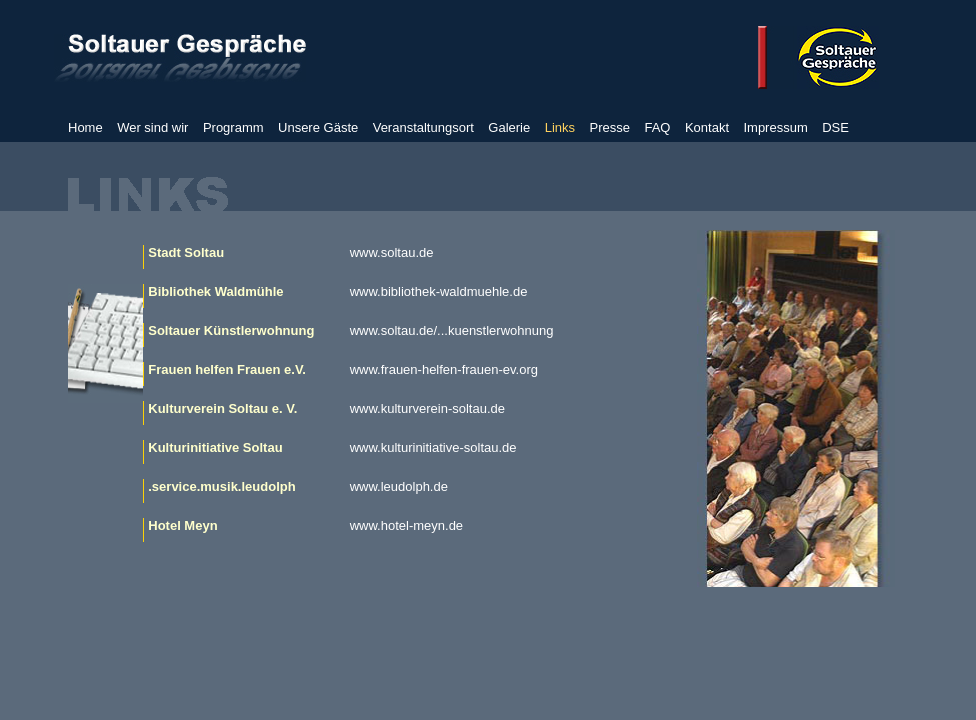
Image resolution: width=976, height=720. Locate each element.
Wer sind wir (152, 127)
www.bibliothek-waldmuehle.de (439, 291)
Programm (233, 127)
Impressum (775, 127)
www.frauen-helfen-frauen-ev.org (444, 369)
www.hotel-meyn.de (406, 525)
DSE (835, 127)
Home (85, 127)
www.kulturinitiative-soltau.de (433, 447)
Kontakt (707, 127)
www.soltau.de (392, 252)
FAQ (657, 127)
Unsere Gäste (318, 127)
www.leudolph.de (399, 486)
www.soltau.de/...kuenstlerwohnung (452, 330)
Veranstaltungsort (423, 127)
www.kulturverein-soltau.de (427, 408)
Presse (610, 127)
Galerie (509, 127)
